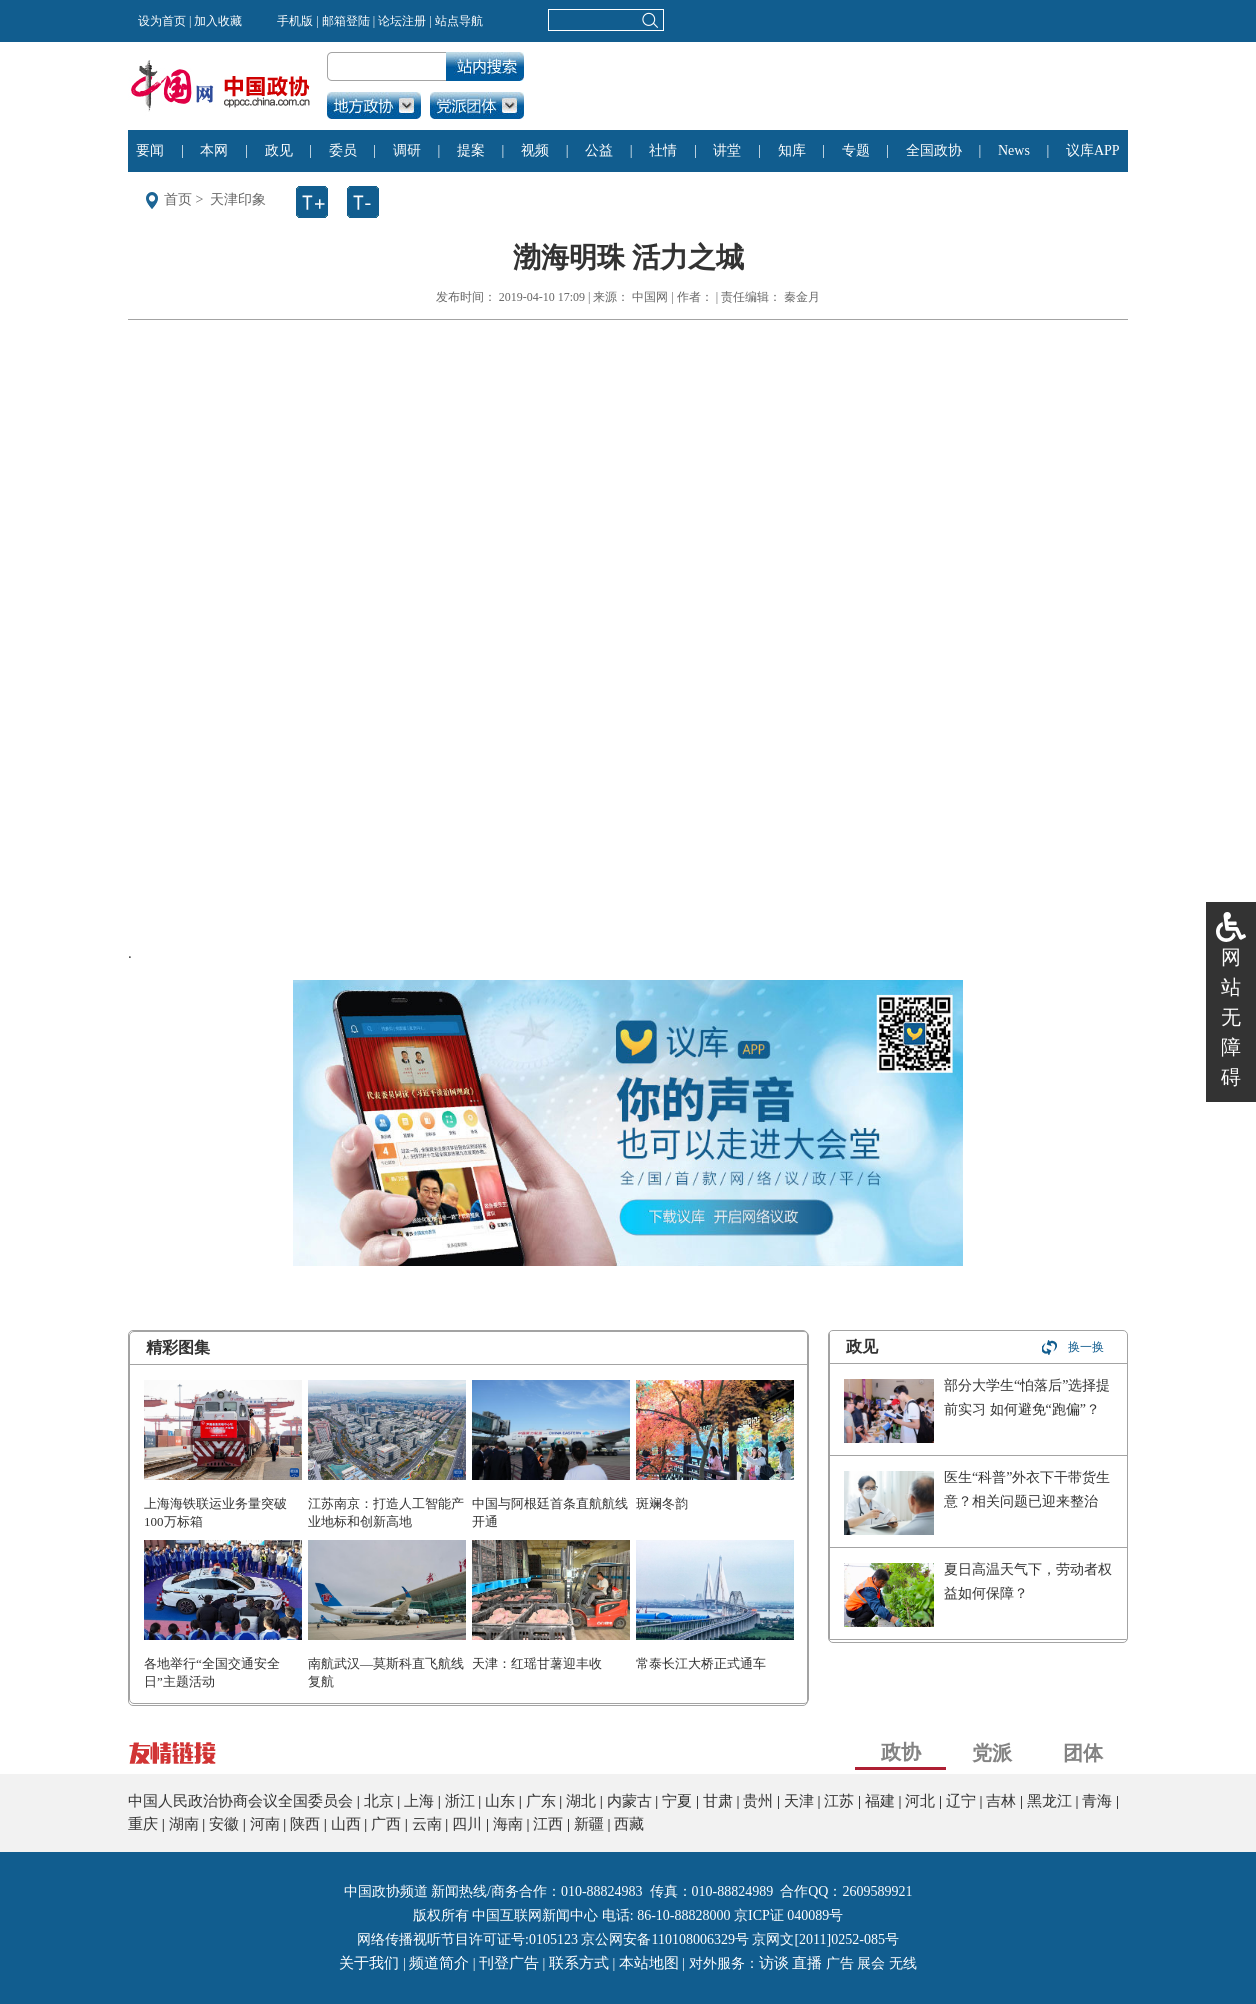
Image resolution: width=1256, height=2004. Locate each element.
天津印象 (238, 199)
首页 (178, 199)
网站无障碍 (1231, 1017)
